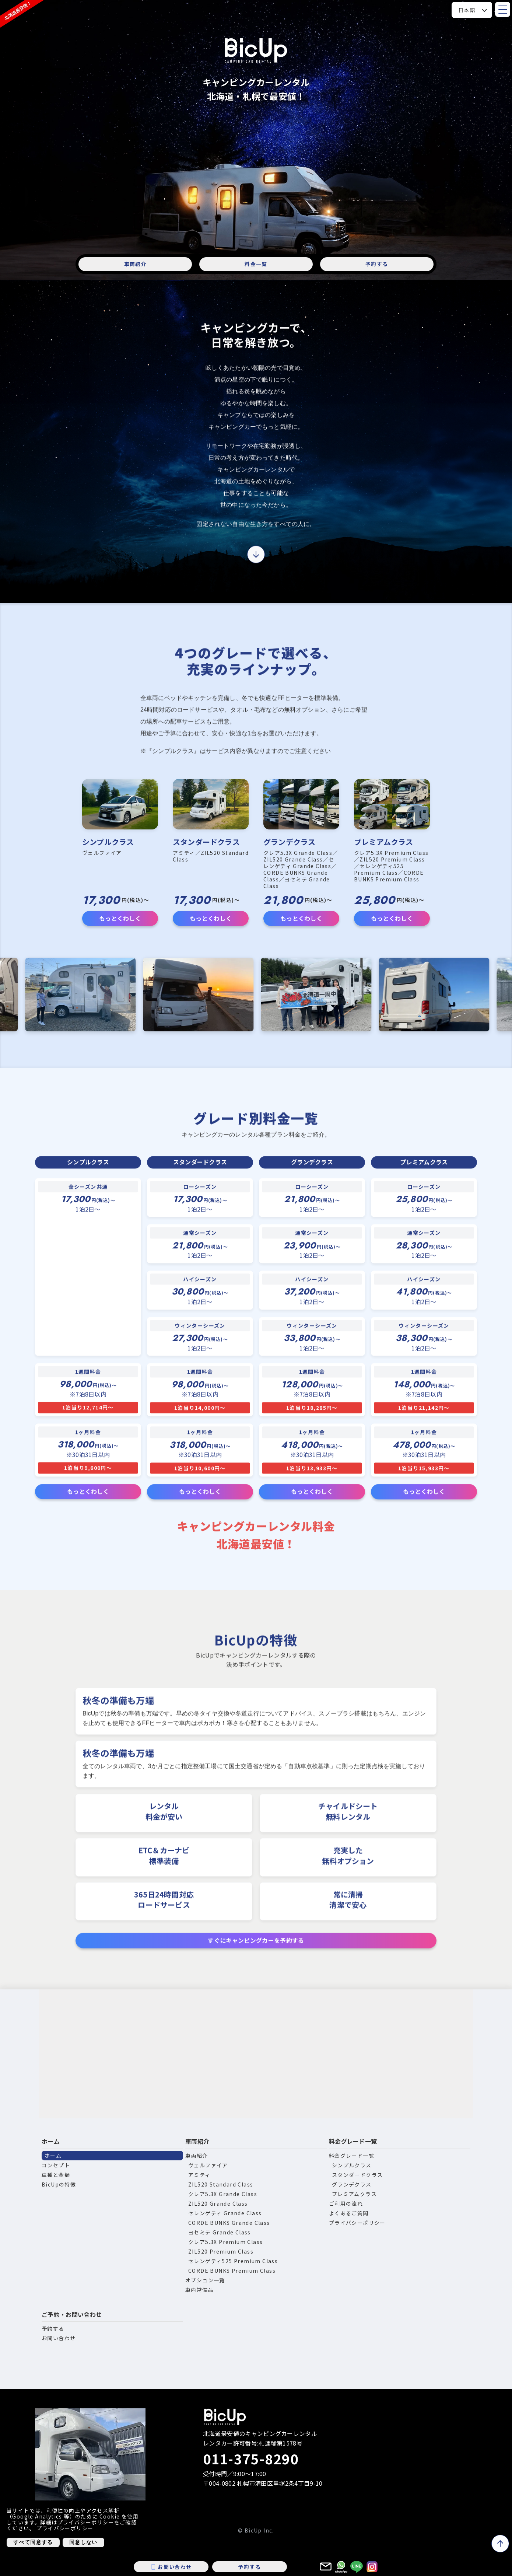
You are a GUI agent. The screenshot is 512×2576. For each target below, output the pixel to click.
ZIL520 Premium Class (220, 2251)
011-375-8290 (251, 2458)
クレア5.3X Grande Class (222, 2194)
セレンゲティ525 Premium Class (233, 2261)
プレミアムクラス (354, 2194)
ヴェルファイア (208, 2165)
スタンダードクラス (357, 2174)
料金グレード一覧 (353, 2141)
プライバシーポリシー (357, 2222)
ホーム (51, 2141)
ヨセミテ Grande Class (219, 2232)
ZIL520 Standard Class (220, 2184)
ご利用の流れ (346, 2203)
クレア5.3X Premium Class (225, 2241)
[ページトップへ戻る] (500, 2543)
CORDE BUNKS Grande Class (229, 2222)
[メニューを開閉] (502, 9)
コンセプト (56, 2165)
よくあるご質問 (349, 2213)
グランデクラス (352, 2184)
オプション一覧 (205, 2280)
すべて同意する (33, 2542)
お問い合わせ (59, 2338)
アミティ (199, 2174)
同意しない (83, 2542)
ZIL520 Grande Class (218, 2203)
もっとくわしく (120, 918)
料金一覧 (256, 264)
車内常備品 (199, 2289)
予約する (376, 264)
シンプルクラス (352, 2165)
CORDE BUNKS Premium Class (232, 2270)
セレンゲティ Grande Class (225, 2213)
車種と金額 (56, 2174)
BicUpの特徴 (59, 2184)
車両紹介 (135, 264)
